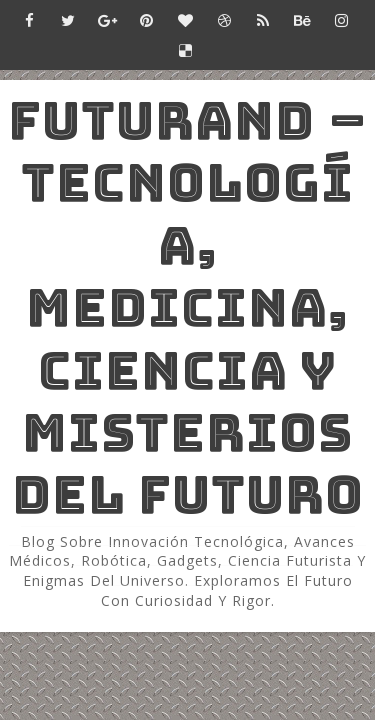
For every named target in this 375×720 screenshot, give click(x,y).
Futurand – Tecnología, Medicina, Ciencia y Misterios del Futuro (188, 307)
